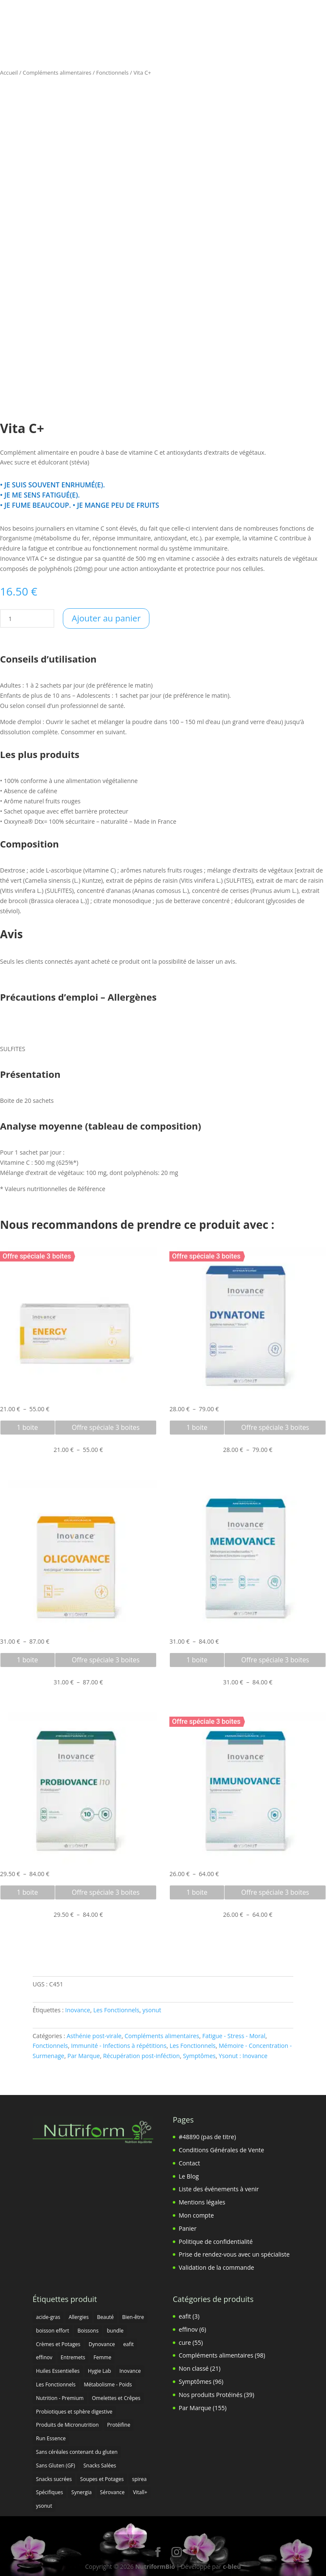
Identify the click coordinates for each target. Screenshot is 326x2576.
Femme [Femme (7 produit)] (102, 2357)
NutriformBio (155, 2566)
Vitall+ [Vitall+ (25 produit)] (140, 2492)
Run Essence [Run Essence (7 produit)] (51, 2438)
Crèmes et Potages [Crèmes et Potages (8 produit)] (58, 2344)
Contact (189, 2163)
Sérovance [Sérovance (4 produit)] (112, 2492)
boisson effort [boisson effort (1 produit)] (52, 2330)
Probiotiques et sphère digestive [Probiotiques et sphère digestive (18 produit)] (74, 2411)
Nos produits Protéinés (210, 2395)
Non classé (193, 2368)
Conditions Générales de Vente (221, 2150)
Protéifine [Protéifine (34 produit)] (118, 2424)
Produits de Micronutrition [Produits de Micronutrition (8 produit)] (67, 2424)
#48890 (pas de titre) (207, 2137)
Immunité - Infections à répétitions (118, 2046)
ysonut (152, 2010)
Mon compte (196, 2215)
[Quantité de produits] (10, 618)
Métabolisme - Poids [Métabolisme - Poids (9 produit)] (108, 2384)
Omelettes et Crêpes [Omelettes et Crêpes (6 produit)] (116, 2398)
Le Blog (189, 2176)
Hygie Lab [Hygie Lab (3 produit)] (99, 2371)
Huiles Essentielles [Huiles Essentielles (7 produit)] (58, 2371)
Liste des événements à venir (219, 2189)
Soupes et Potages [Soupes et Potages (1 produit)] (102, 2479)
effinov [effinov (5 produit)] (44, 2357)
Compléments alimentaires (57, 72)
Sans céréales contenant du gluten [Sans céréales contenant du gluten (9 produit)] (77, 2452)
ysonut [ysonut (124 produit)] (44, 2505)
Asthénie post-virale (94, 2036)
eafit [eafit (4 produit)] (128, 2344)
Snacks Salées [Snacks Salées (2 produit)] (99, 2465)
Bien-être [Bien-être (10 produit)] (133, 2317)
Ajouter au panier (106, 618)
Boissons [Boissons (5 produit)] (87, 2330)
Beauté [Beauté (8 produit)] (105, 2317)
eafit (185, 2316)
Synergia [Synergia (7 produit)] (81, 2492)
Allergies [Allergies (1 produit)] (79, 2317)
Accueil (9, 72)
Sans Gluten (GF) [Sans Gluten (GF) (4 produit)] (55, 2465)
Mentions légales (202, 2202)
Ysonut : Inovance (243, 2056)
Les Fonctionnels (116, 2010)
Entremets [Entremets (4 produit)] (73, 2357)
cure (185, 2342)
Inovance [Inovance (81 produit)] (130, 2371)
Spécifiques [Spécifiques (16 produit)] (49, 2492)
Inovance (77, 2010)
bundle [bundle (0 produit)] (115, 2330)
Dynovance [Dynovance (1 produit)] (102, 2344)
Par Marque (83, 2056)
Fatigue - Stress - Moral (233, 2036)
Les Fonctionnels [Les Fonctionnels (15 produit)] (56, 2384)
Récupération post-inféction (141, 2056)
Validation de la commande (216, 2267)
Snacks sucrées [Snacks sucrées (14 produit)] (54, 2479)
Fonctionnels (112, 72)
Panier (188, 2228)
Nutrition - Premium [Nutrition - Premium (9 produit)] (60, 2398)
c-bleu (232, 2566)
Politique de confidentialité (216, 2242)
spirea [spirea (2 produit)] (139, 2479)
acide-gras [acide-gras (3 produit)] (48, 2317)
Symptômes (199, 2056)
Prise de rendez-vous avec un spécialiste (234, 2254)
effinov (188, 2329)
